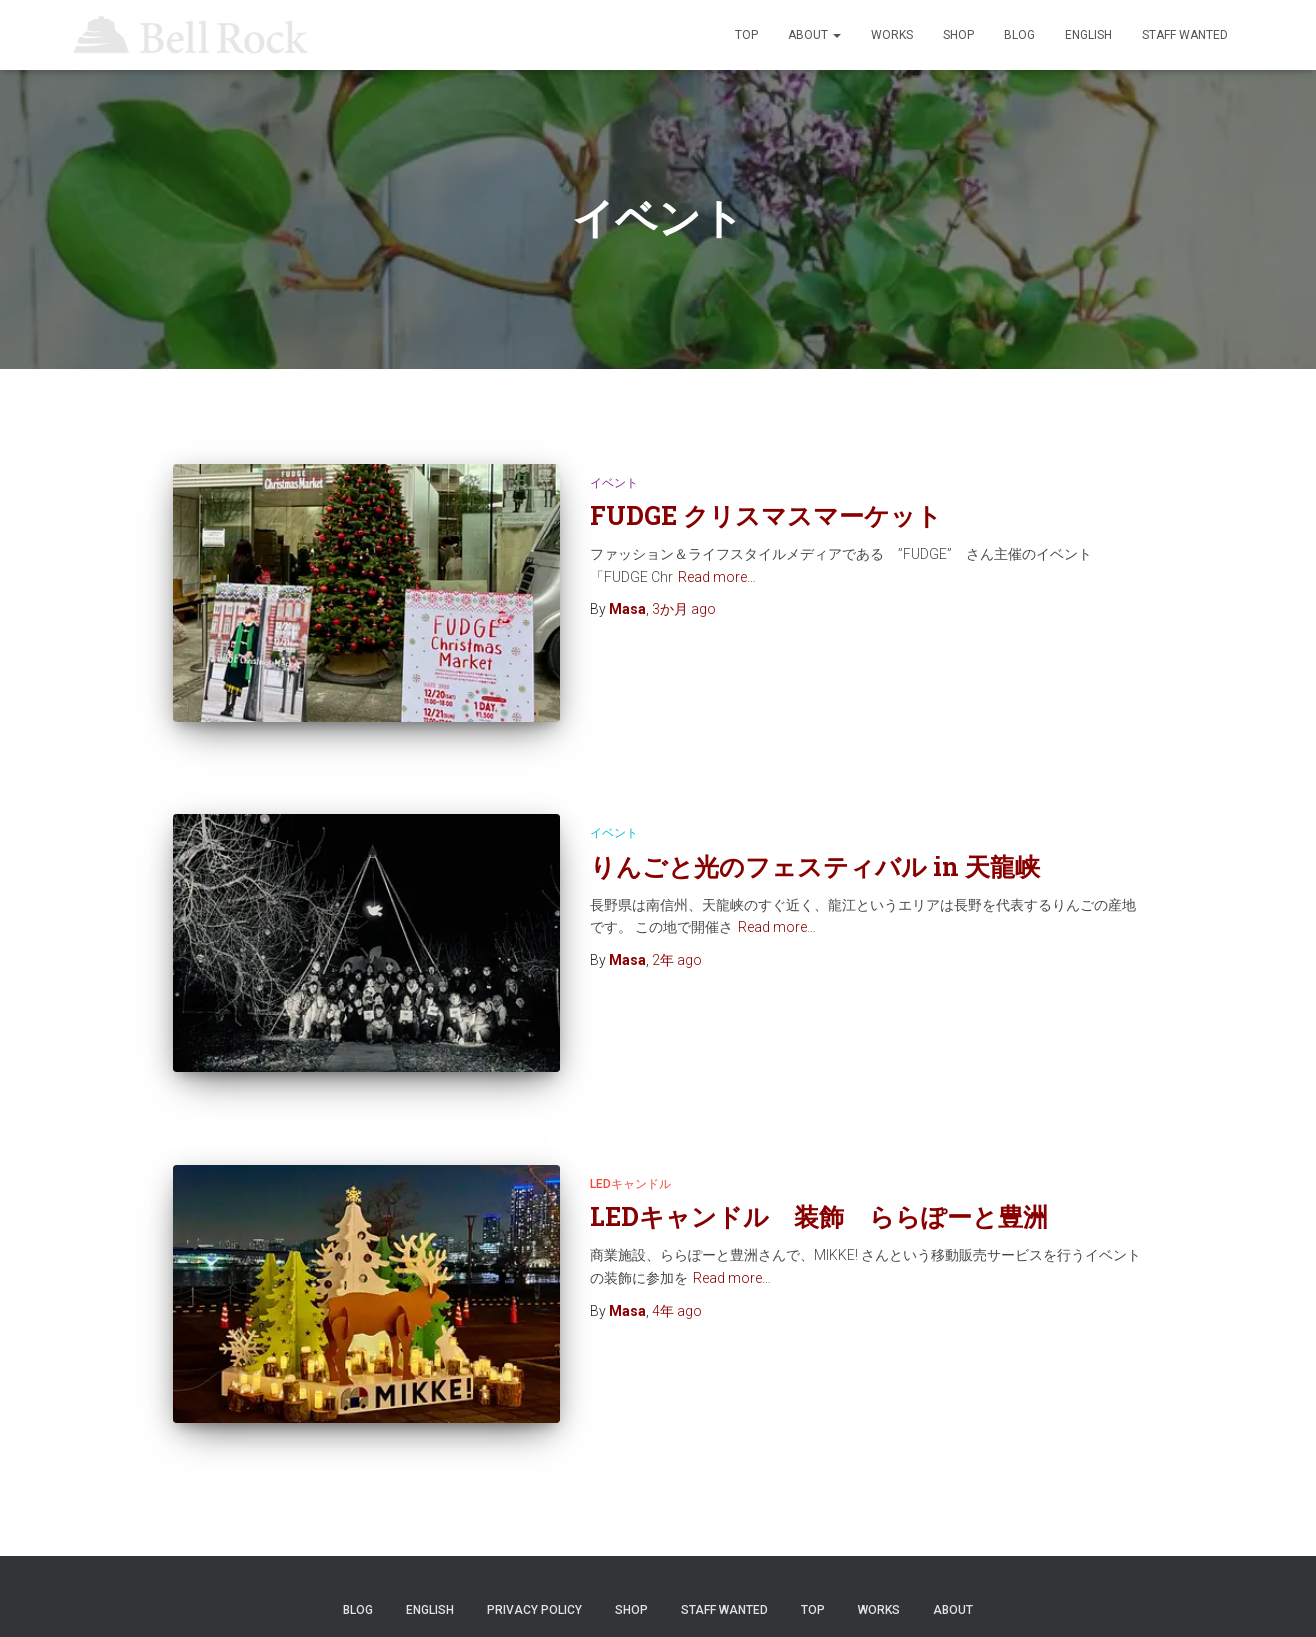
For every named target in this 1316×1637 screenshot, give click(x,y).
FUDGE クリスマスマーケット (766, 515)
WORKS (892, 35)
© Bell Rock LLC (658, 1592)
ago (684, 609)
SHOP (958, 35)
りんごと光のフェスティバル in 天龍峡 (815, 840)
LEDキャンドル (630, 1132)
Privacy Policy (534, 1541)
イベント (614, 483)
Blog (1019, 35)
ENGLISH (1088, 35)
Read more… (717, 577)
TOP (746, 35)
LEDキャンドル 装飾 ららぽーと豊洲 (831, 1164)
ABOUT (814, 35)
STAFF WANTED (1185, 35)
